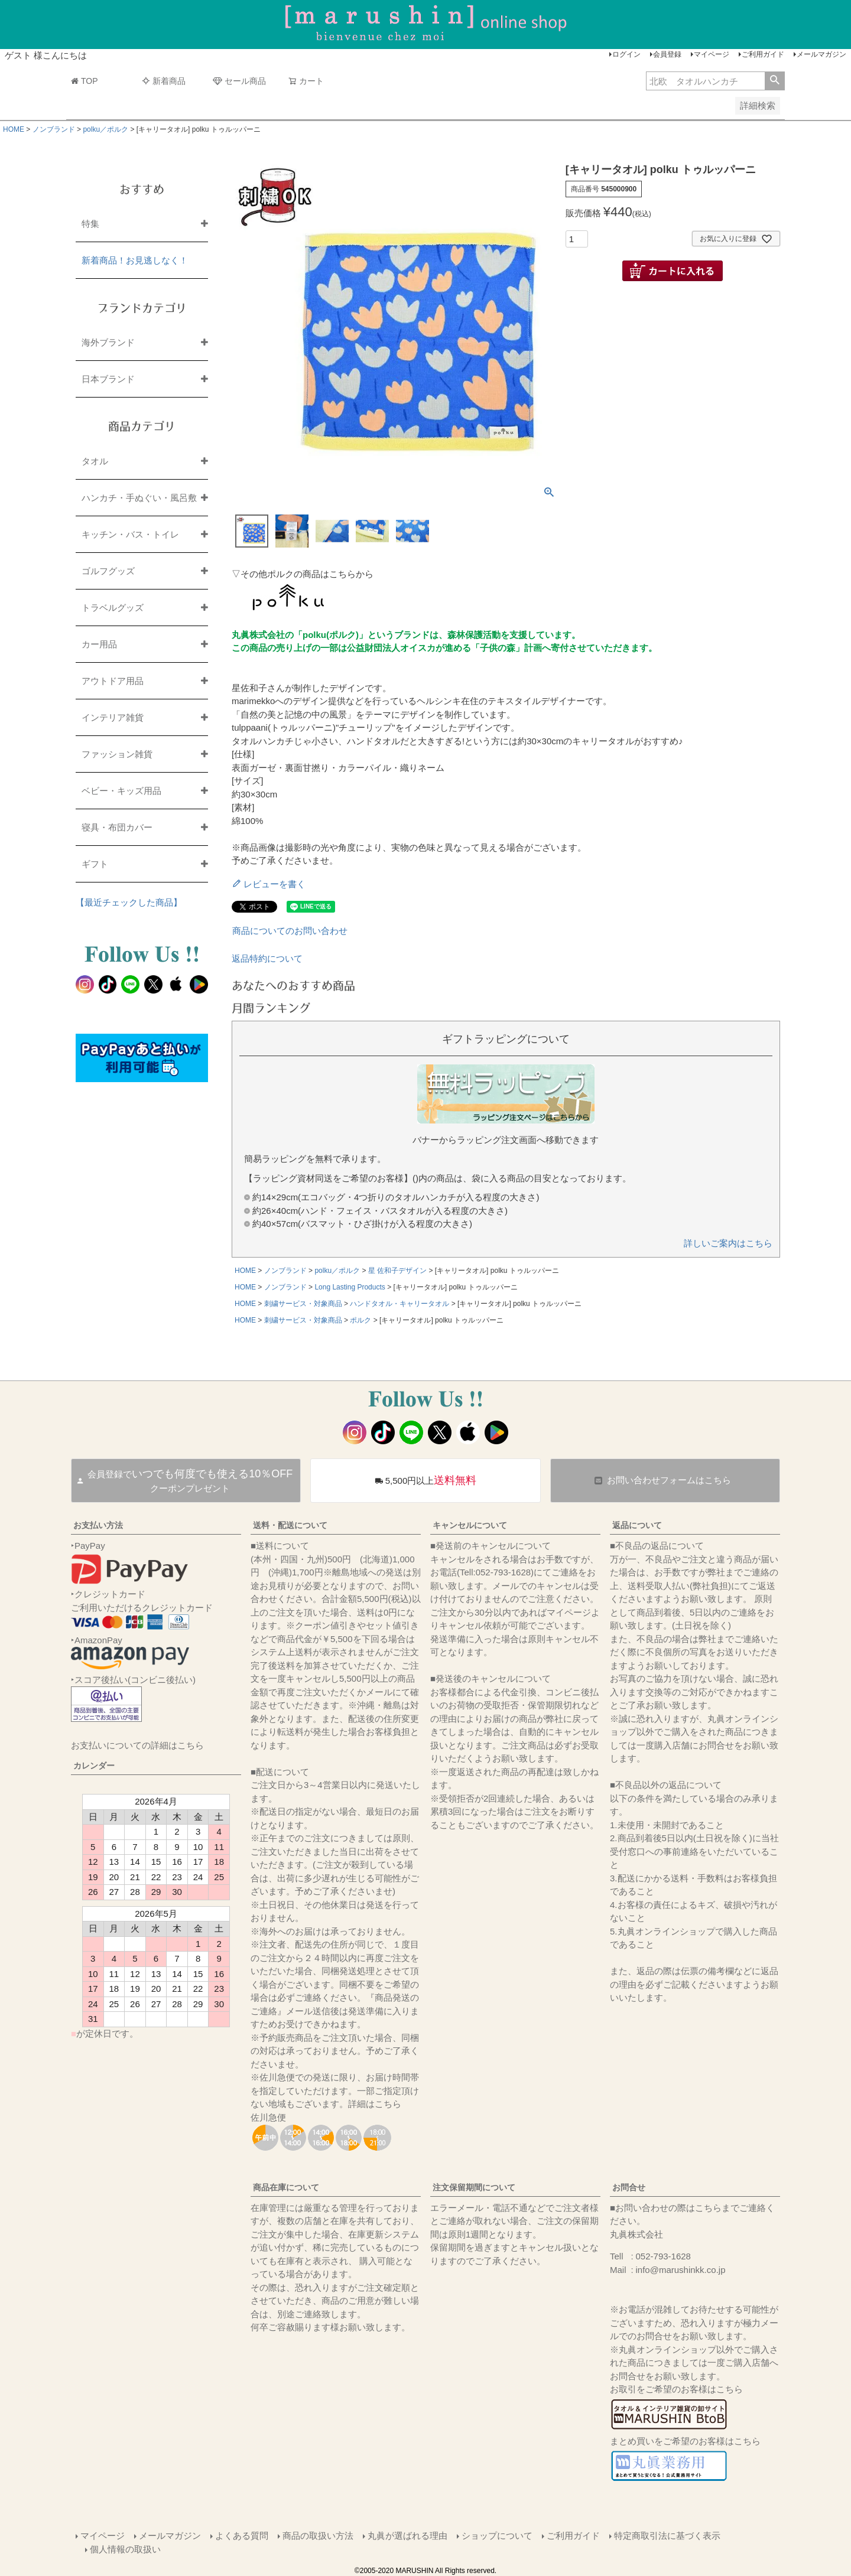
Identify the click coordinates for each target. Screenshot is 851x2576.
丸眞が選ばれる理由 (407, 2536)
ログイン (626, 54)
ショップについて (497, 2536)
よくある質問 (241, 2536)
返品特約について (267, 958)
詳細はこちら (374, 2104)
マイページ (711, 54)
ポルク (360, 1320)
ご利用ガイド (763, 54)
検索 (774, 81)
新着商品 (164, 81)
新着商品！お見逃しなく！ (135, 260)
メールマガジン (821, 54)
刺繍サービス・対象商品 (303, 1304)
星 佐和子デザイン (397, 1270)
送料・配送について (290, 1525)
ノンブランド (54, 129)
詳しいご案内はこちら (728, 1243)
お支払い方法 (98, 1525)
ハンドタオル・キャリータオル (399, 1304)
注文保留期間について (474, 2187)
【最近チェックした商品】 (129, 902)
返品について (637, 1525)
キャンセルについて (470, 1525)
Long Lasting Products (349, 1287)
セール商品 (239, 81)
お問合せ (628, 2187)
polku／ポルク (105, 129)
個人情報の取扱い (125, 2549)
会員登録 (667, 54)
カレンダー (94, 1765)
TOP (84, 81)
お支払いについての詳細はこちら (137, 1745)
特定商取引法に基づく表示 (667, 2536)
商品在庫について (286, 2187)
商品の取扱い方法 (317, 2536)
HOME (13, 129)
